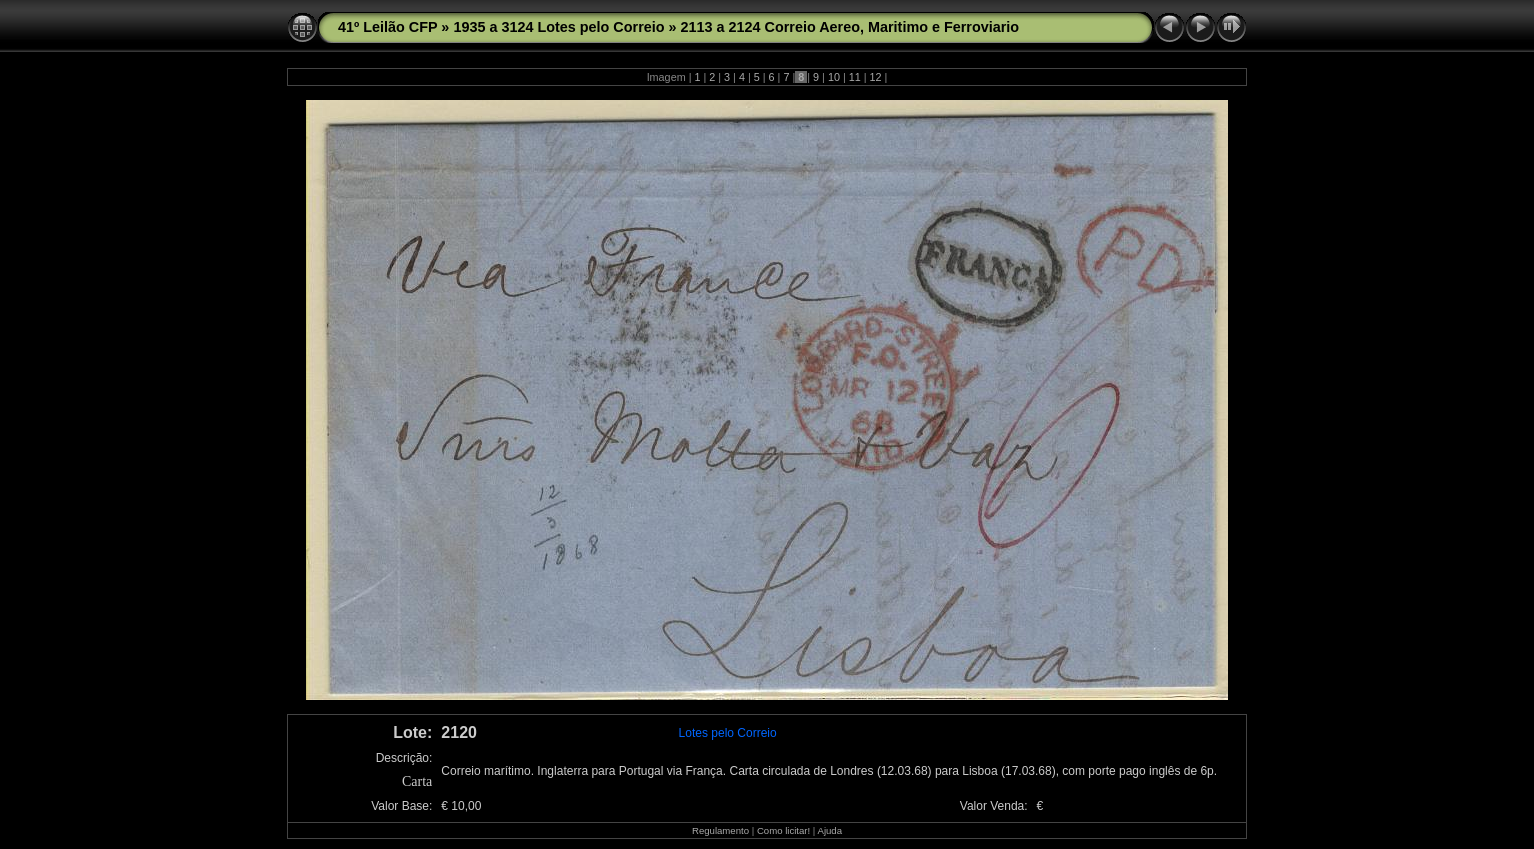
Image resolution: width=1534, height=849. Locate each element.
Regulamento (720, 830)
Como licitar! (783, 830)
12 (876, 77)
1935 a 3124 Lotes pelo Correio (558, 27)
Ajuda (829, 830)
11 (855, 77)
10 (834, 77)
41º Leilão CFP (387, 27)
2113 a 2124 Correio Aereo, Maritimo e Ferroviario (850, 27)
